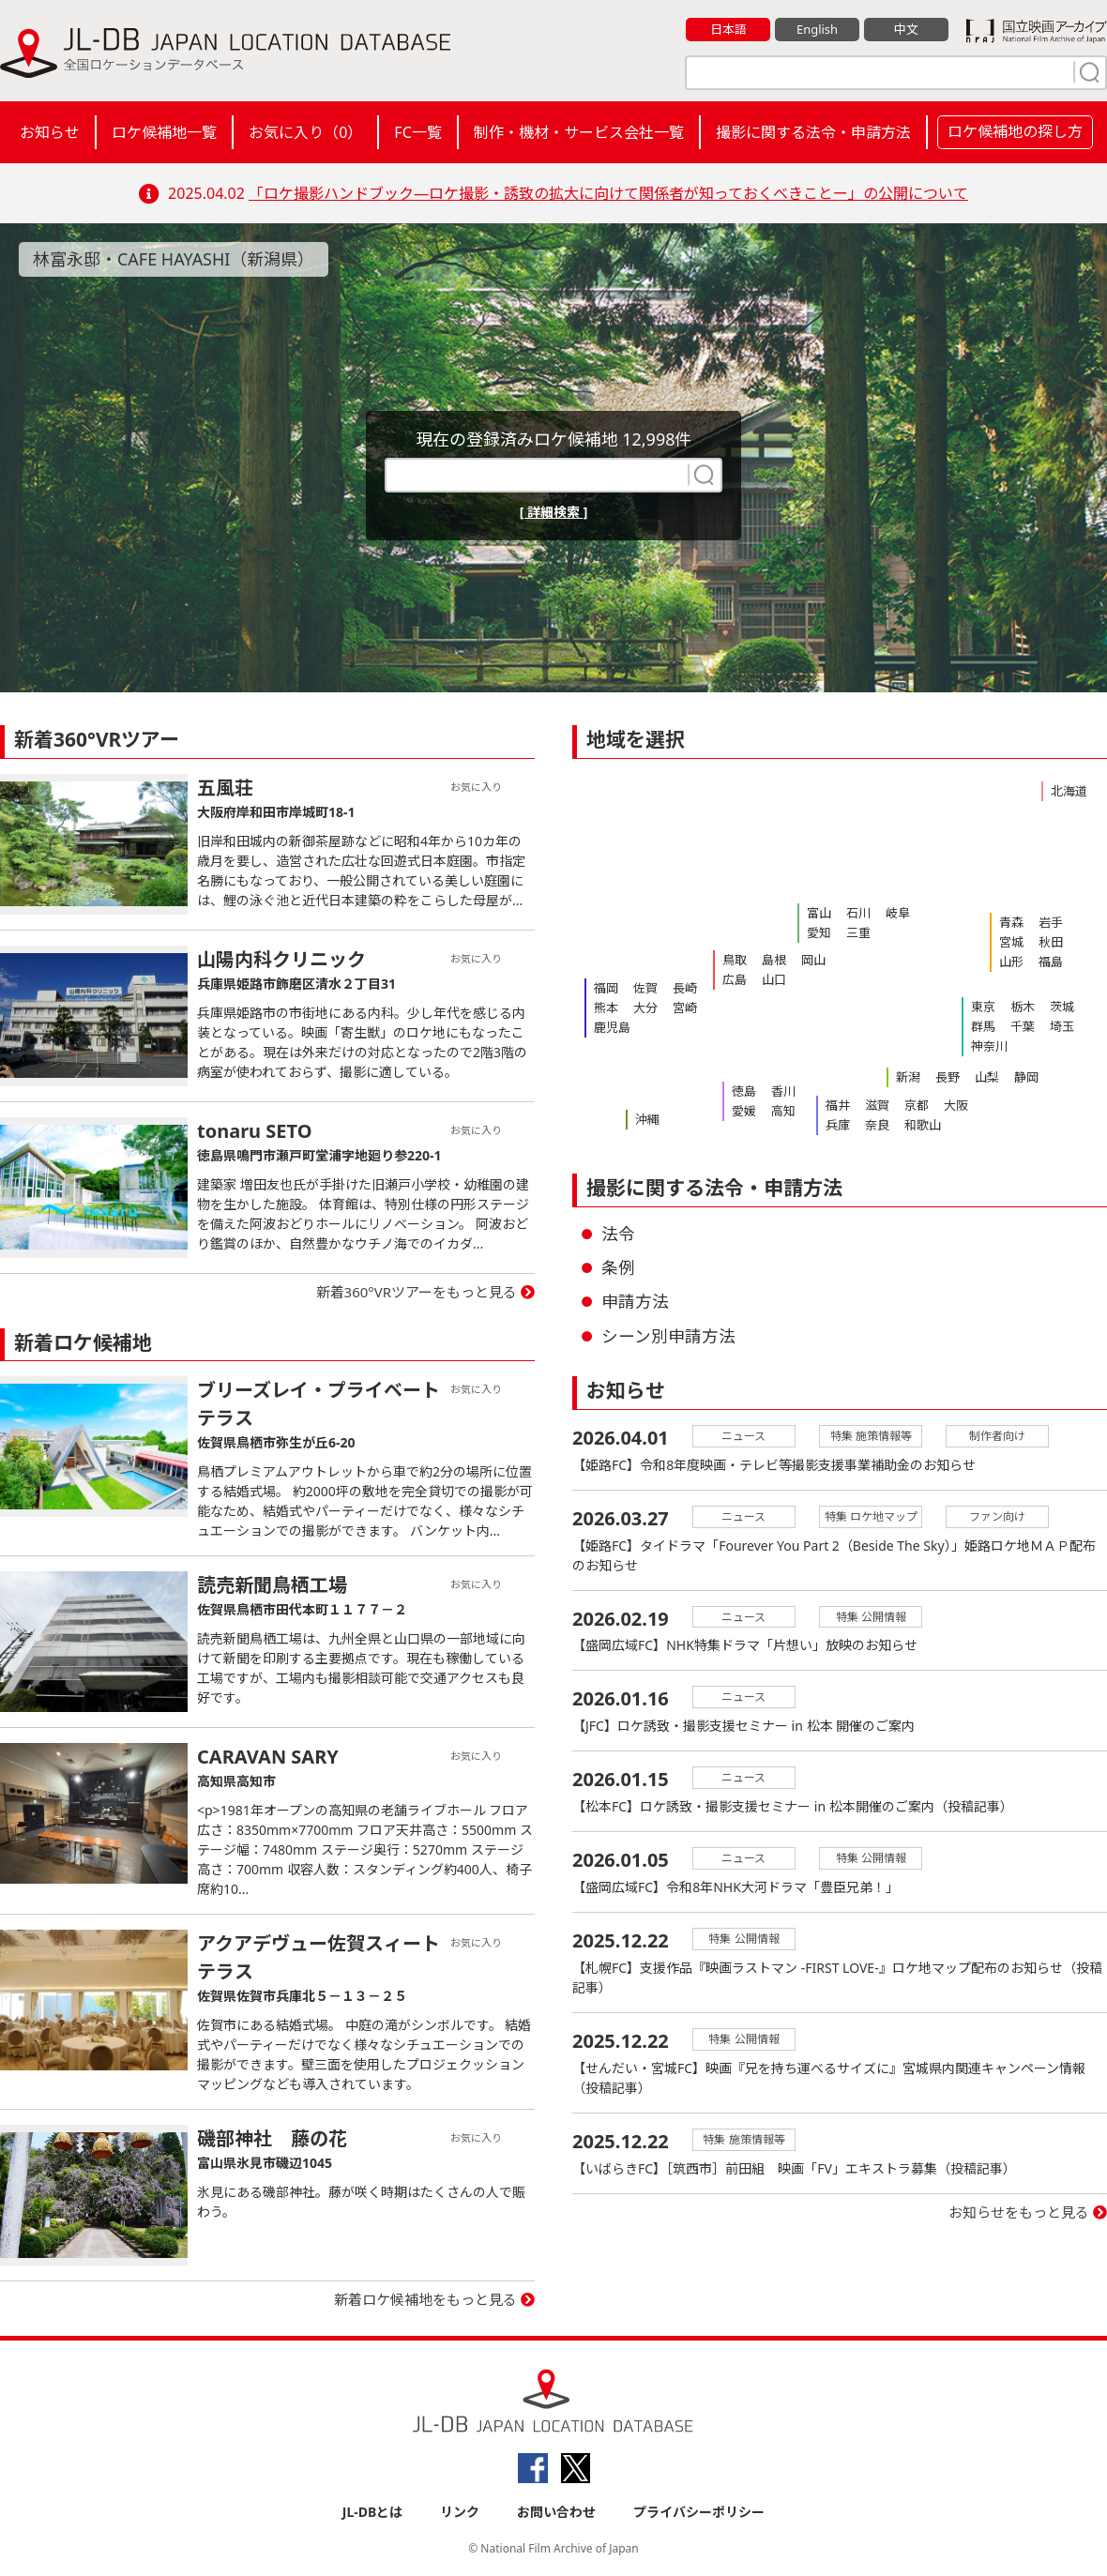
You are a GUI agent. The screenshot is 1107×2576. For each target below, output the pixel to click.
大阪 (956, 1105)
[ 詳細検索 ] (554, 512)
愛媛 (744, 1110)
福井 (838, 1105)
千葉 (1022, 1026)
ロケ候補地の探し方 (1015, 131)
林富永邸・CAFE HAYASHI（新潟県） (174, 259)
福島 (1051, 961)
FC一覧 (417, 132)
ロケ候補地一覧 (164, 132)
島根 (774, 959)
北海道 (1069, 790)
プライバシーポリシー (699, 2512)
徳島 (744, 1091)
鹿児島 (612, 1027)
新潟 (908, 1076)
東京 (983, 1006)
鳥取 (734, 959)
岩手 (1051, 922)
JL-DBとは (372, 2512)
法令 (618, 1233)
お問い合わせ (556, 2512)
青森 (1011, 922)
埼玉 (1062, 1026)
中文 (906, 29)
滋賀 (877, 1105)
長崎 (685, 987)
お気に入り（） (305, 132)
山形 (1011, 961)
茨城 (1062, 1006)
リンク (459, 2512)
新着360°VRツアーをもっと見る (417, 1291)
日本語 (728, 29)
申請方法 (635, 1301)
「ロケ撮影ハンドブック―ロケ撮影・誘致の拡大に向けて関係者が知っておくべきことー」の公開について (608, 193)
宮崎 (685, 1007)
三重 (858, 932)
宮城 (1011, 941)
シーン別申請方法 (668, 1336)
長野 (947, 1076)
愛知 (819, 932)
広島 (734, 979)
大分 (645, 1007)
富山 (819, 912)
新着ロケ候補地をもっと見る (425, 2299)
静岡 (1026, 1076)
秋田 (1051, 941)
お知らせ (50, 132)
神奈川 (989, 1046)
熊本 (606, 1007)
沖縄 (647, 1119)
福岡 (606, 987)
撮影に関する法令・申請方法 (813, 132)
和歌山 (922, 1124)
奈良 (877, 1124)
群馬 (983, 1026)
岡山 (813, 959)
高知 (783, 1110)
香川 (783, 1091)
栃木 (1022, 1006)
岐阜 (898, 912)
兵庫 (838, 1124)
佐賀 (645, 987)
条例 (618, 1267)
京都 (916, 1105)
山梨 (987, 1076)
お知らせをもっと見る (1018, 2213)
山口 (774, 979)
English (817, 29)
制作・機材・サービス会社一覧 (579, 132)
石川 (858, 912)
